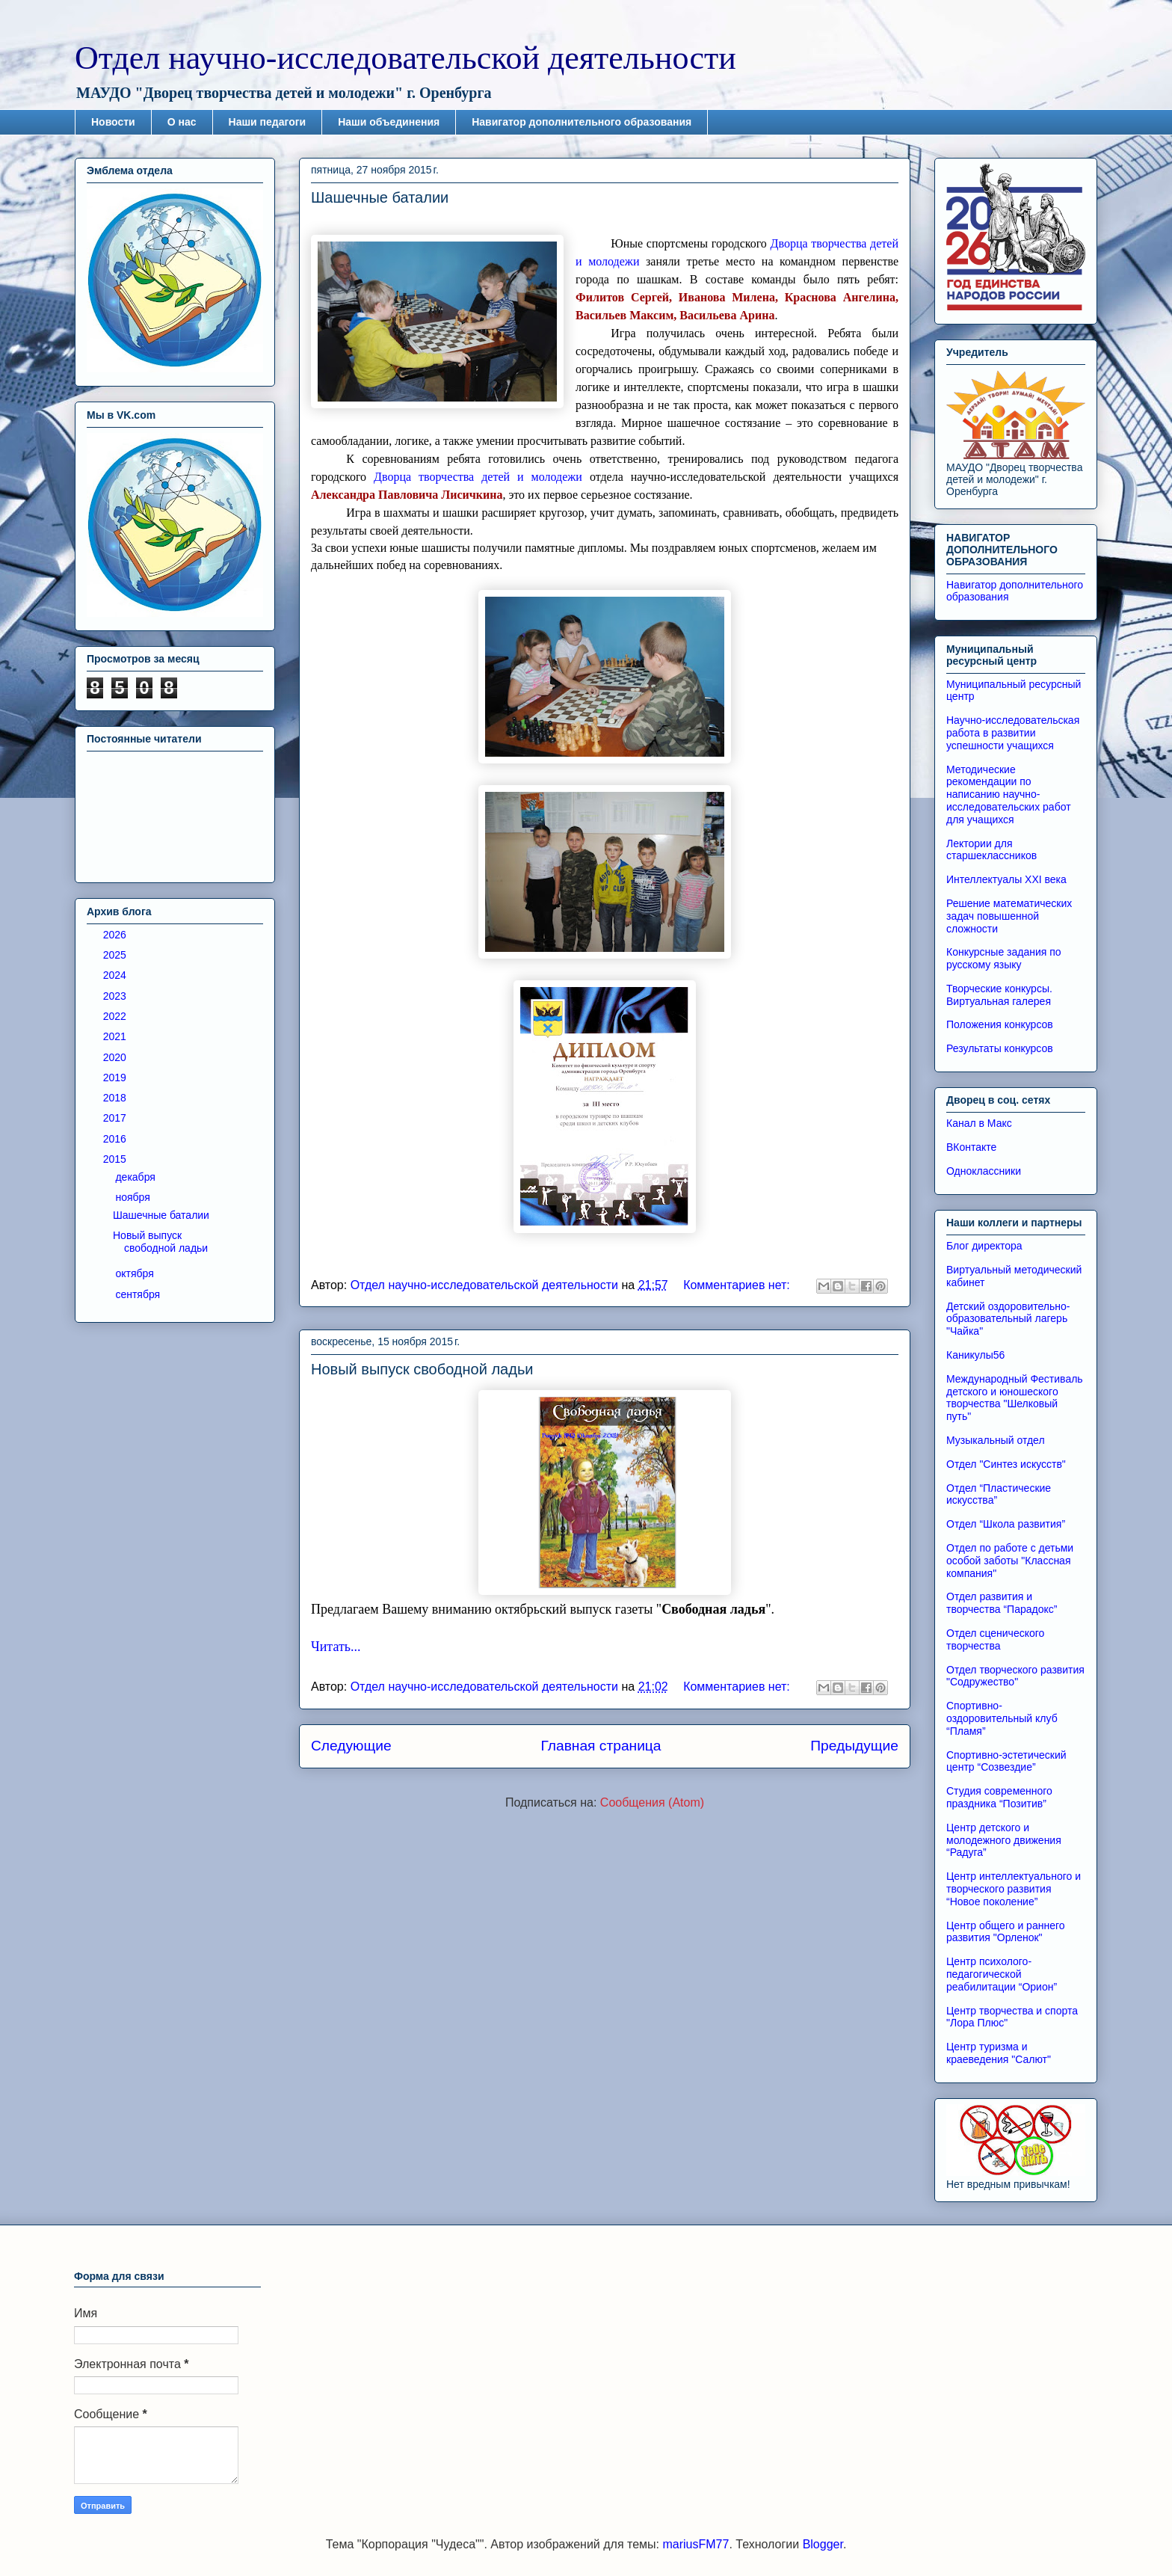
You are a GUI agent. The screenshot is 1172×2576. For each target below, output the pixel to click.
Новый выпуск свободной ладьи (422, 1369)
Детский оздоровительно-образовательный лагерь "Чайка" (1008, 1319)
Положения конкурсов (999, 1024)
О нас (182, 122)
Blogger (823, 2544)
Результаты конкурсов (999, 1048)
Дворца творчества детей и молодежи (478, 476)
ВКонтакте (971, 1147)
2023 (116, 996)
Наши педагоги (267, 122)
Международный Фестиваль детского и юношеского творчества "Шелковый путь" (1014, 1397)
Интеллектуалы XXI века (1006, 879)
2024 (116, 975)
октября (135, 1273)
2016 (116, 1139)
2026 (116, 935)
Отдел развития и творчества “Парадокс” (1001, 1602)
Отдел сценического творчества (995, 1639)
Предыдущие (854, 1745)
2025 (116, 955)
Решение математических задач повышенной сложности (1009, 916)
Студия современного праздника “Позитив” (999, 1797)
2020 (116, 1057)
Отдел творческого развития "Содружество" (1015, 1676)
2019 (116, 1077)
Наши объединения (389, 122)
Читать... (336, 1646)
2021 (116, 1036)
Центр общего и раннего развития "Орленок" (1005, 1931)
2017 (116, 1118)
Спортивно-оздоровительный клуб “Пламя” (1002, 1718)
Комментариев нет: (738, 1285)
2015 (116, 1159)
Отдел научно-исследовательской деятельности (405, 58)
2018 (116, 1098)
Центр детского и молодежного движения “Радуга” (1003, 1840)
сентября (139, 1294)
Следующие (351, 1745)
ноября (133, 1197)
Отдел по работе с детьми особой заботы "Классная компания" (1009, 1560)
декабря (136, 1177)
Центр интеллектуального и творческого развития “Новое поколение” (1013, 1889)
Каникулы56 (975, 1355)
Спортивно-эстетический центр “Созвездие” (1006, 1761)
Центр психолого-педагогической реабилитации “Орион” (1001, 1974)
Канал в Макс (979, 1123)
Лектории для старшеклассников (991, 849)
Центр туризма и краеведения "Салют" (998, 2053)
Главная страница (600, 1745)
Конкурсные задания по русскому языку (1003, 958)
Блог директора (984, 1246)
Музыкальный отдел (995, 1440)
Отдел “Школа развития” (1005, 1524)
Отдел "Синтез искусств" (1006, 1464)
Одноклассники (983, 1171)
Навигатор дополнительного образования (581, 122)
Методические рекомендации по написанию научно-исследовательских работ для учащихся (1008, 794)
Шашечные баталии (379, 197)
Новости (113, 122)
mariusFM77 (695, 2544)
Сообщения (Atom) (652, 1802)
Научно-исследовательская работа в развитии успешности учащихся (1012, 732)
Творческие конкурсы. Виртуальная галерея (999, 995)
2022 (116, 1016)
